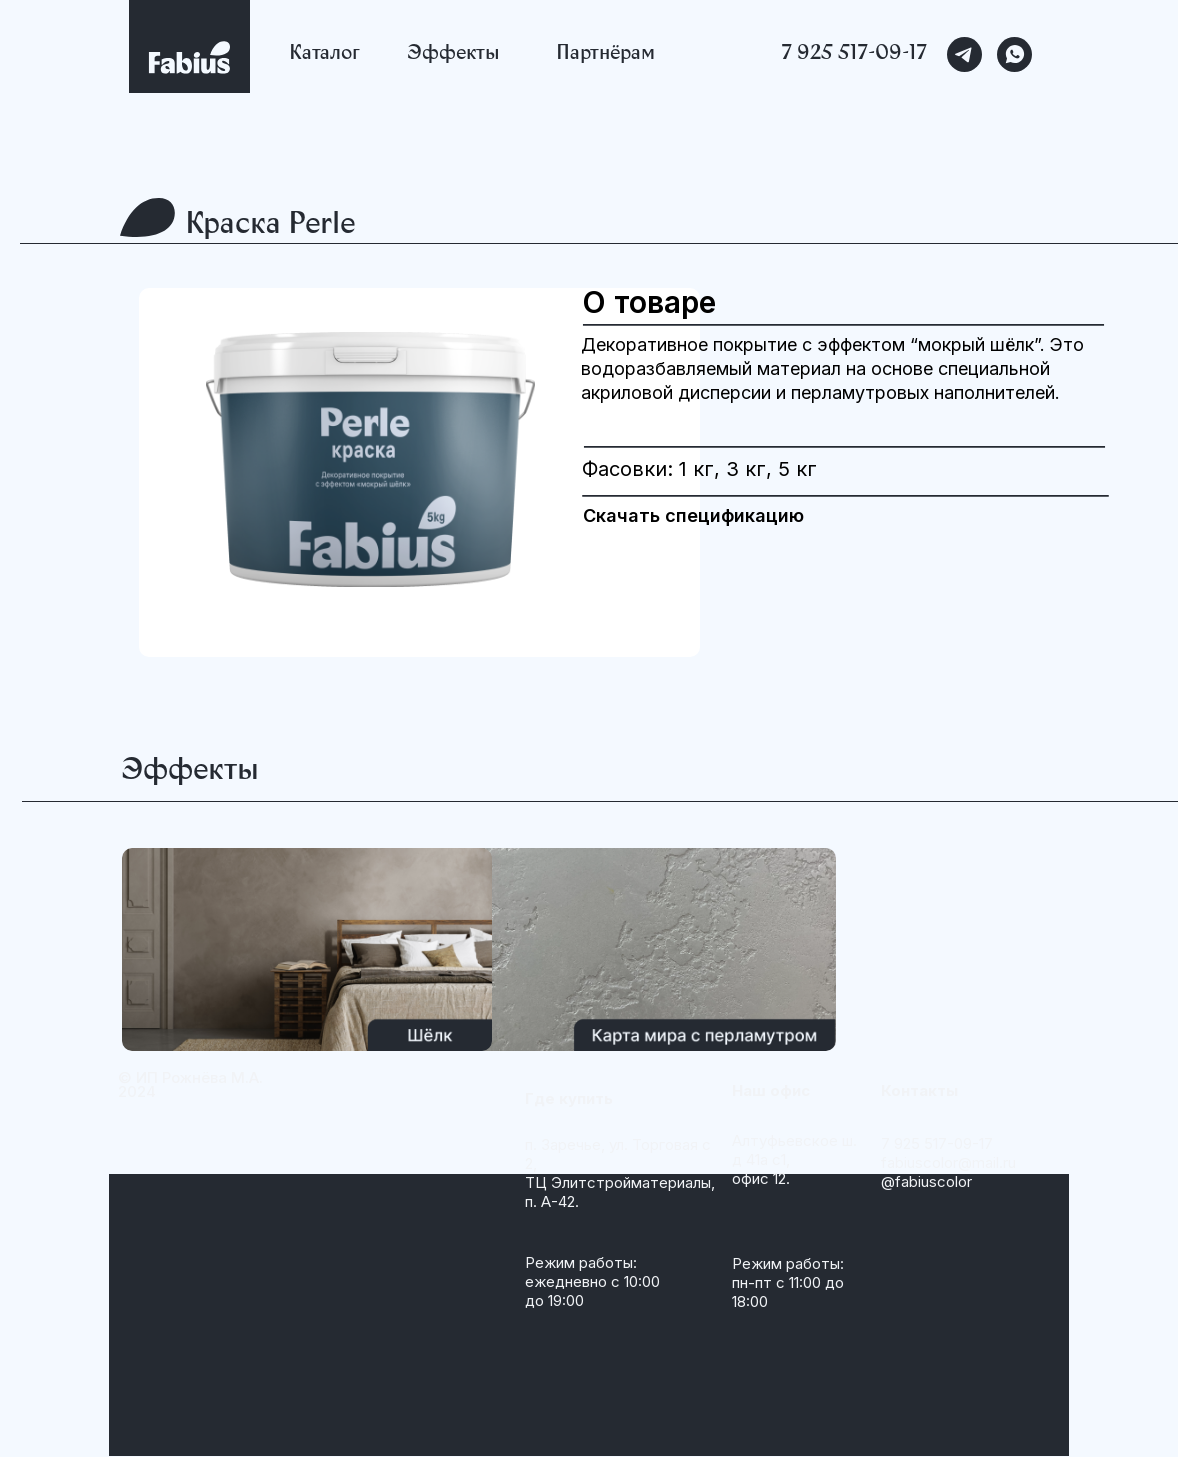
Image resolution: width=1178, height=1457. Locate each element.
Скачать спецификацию (693, 515)
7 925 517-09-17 (854, 55)
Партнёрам (605, 55)
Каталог (324, 55)
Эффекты (453, 55)
